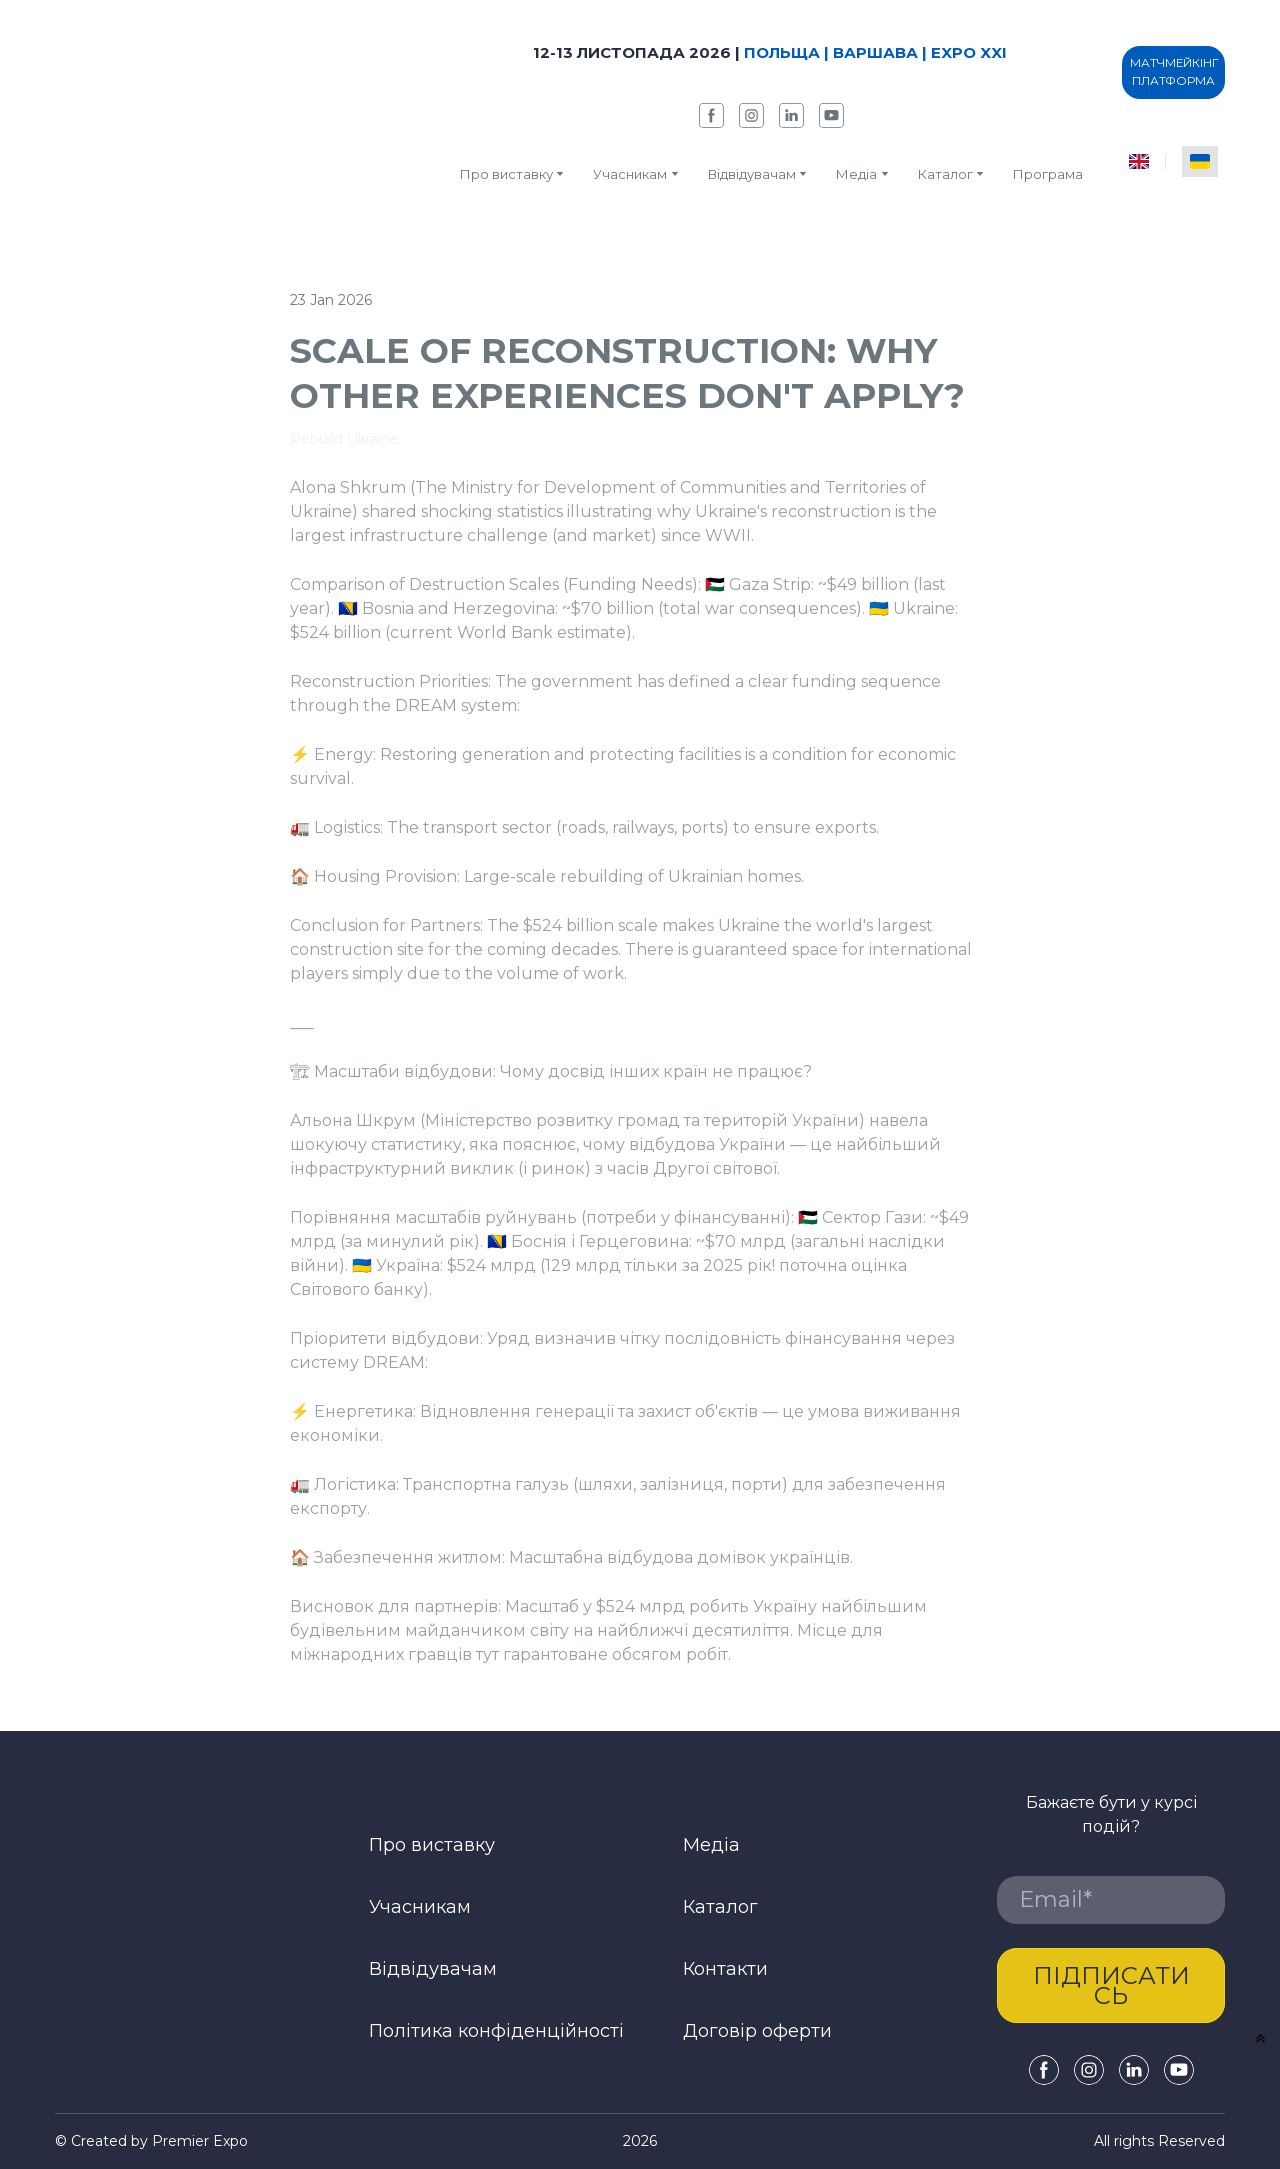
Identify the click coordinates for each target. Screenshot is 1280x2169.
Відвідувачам (752, 174)
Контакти (725, 1969)
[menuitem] (1139, 161)
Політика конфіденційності (496, 2031)
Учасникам (630, 174)
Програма (1048, 174)
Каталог (720, 1907)
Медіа (856, 174)
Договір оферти (757, 2031)
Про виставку (506, 174)
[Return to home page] (208, 112)
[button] (711, 115)
